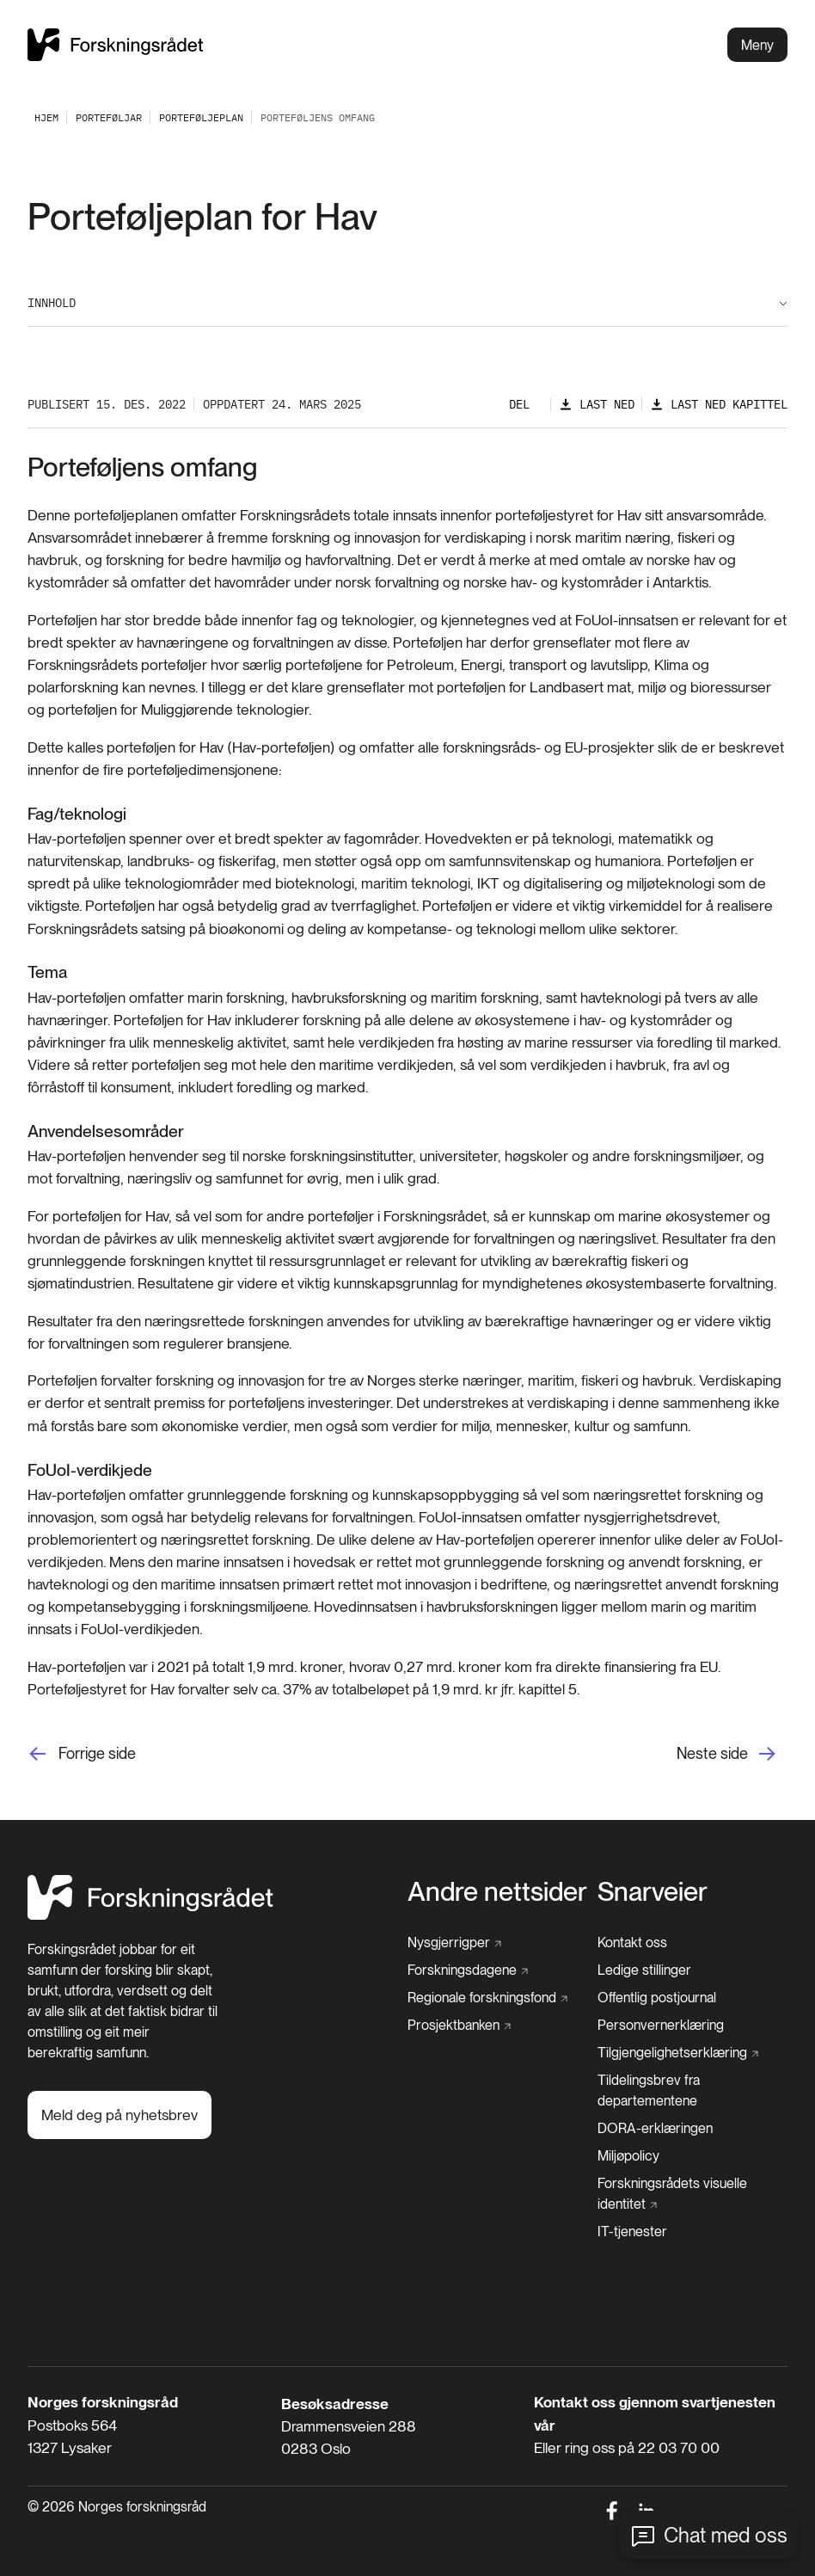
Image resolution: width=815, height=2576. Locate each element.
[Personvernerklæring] (660, 2025)
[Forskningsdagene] (468, 1970)
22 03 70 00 (679, 2447)
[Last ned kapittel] (718, 405)
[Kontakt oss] (632, 1943)
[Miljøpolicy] (628, 2156)
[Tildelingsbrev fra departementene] (692, 2091)
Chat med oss (725, 2535)
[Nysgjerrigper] (454, 1943)
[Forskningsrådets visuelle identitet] (687, 2194)
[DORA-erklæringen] (655, 2128)
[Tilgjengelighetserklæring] (677, 2053)
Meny (757, 45)
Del (519, 404)
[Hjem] (150, 1915)
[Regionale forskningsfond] (487, 1998)
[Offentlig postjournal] (656, 1998)
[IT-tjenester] (632, 2232)
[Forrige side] (82, 1753)
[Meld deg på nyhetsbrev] (119, 2115)
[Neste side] (732, 1753)
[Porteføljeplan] (201, 117)
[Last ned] (596, 405)
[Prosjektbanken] (459, 2025)
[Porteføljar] (109, 117)
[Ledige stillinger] (644, 1970)
